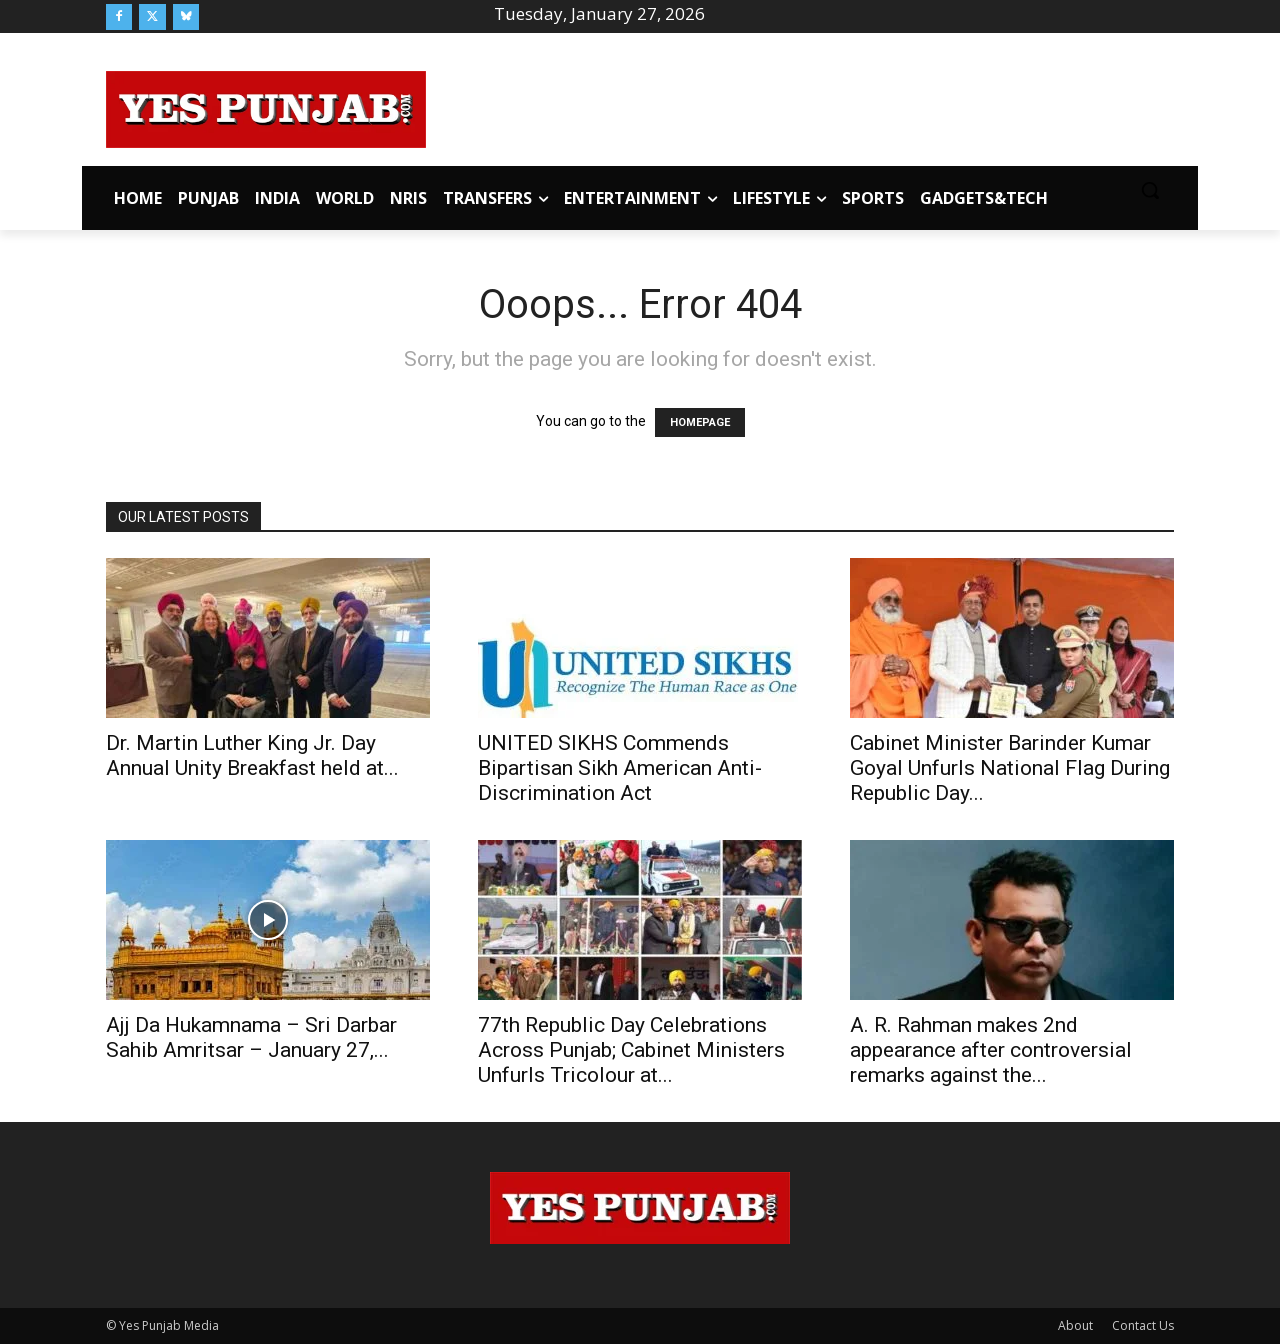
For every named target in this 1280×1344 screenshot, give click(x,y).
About (1075, 1325)
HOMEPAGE (700, 422)
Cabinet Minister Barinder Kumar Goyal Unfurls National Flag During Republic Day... (1010, 768)
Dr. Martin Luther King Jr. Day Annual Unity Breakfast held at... (252, 755)
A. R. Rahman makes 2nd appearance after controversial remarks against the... (991, 1050)
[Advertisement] (800, 106)
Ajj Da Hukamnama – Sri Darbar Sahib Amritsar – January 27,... (251, 1037)
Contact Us (1143, 1325)
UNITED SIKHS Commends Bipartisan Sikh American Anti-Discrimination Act (620, 768)
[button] (1150, 190)
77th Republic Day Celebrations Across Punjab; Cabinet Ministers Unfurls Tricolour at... (631, 1050)
